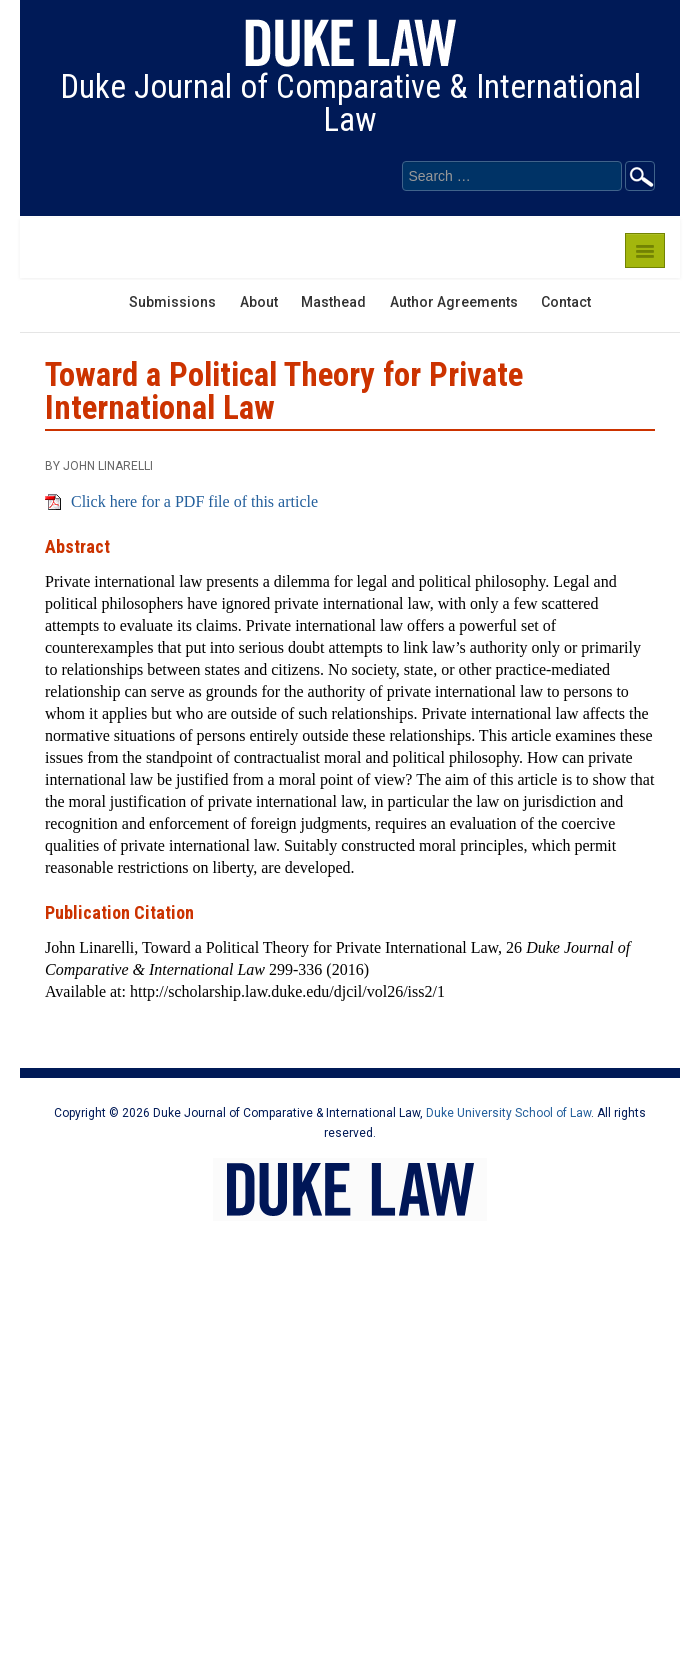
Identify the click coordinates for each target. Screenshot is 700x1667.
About (259, 302)
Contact (566, 302)
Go (640, 176)
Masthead (333, 302)
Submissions (172, 302)
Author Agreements (454, 302)
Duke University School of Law (508, 1113)
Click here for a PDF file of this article (194, 501)
